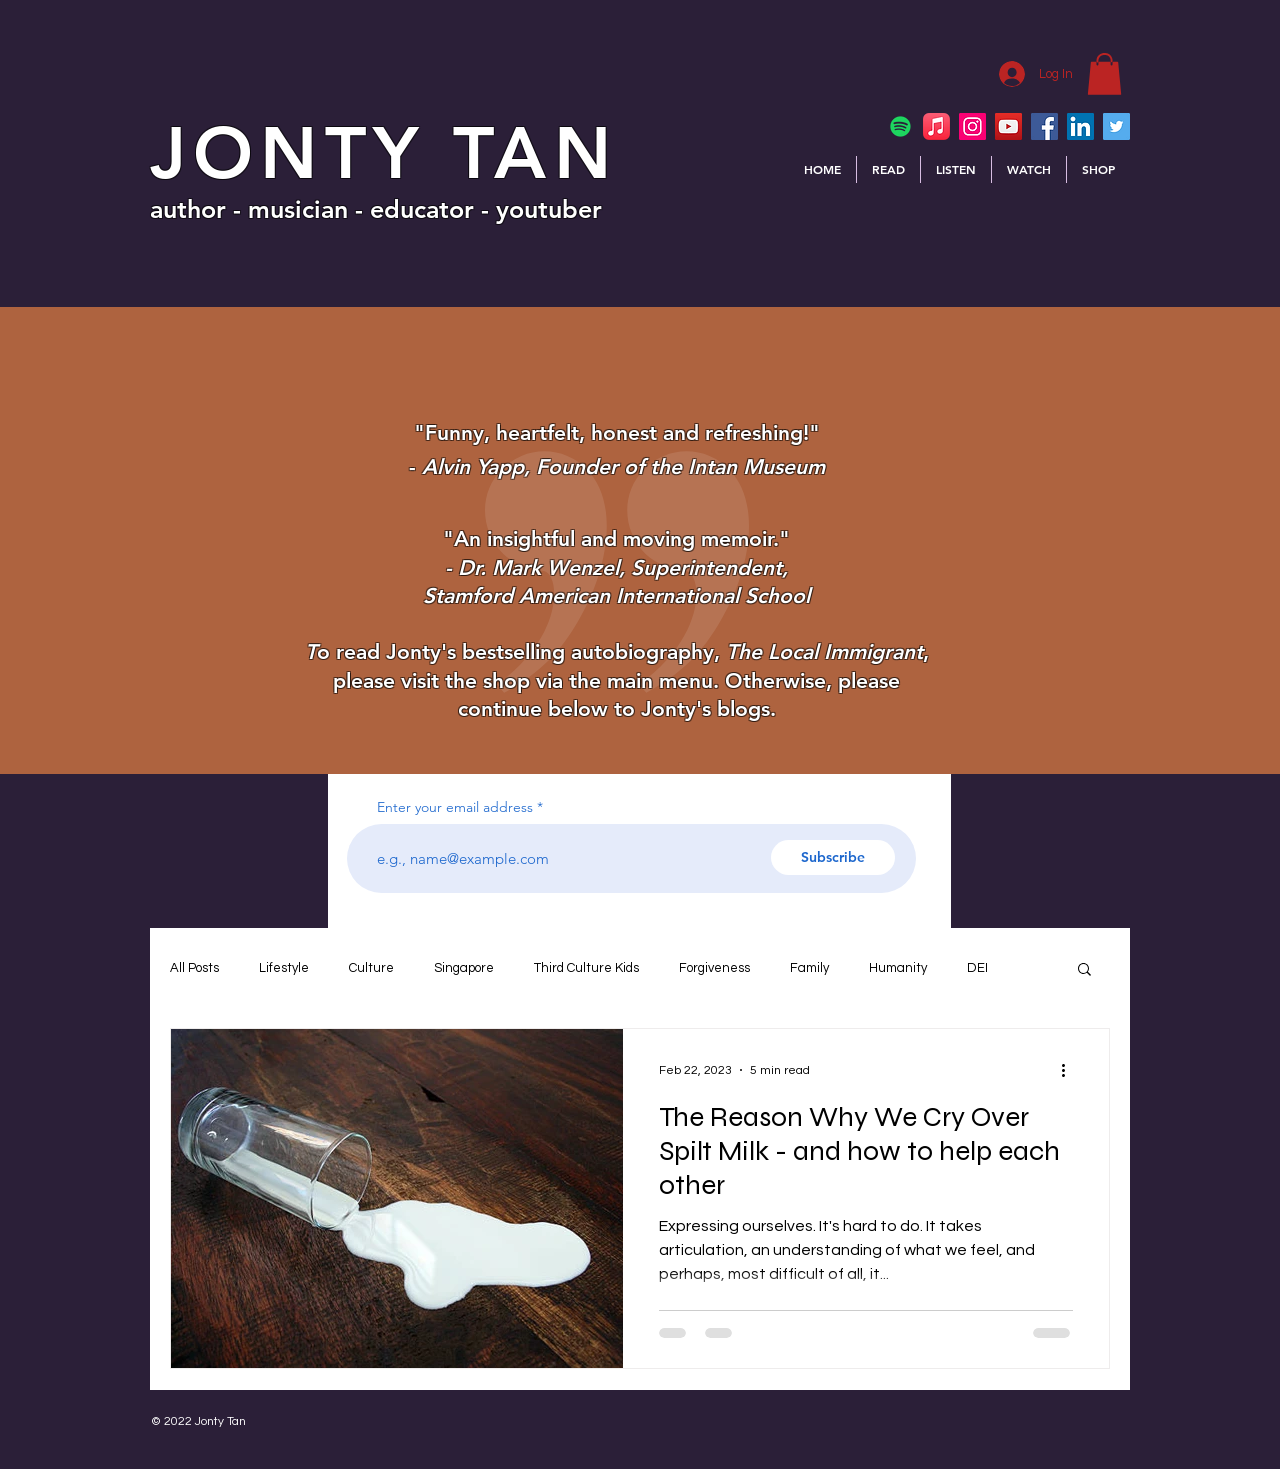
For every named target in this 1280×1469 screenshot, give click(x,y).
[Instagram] (972, 126)
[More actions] (1070, 1070)
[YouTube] (1008, 126)
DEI (977, 968)
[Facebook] (1044, 126)
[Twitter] (1116, 126)
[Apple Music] (936, 126)
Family (809, 968)
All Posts (194, 968)
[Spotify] (900, 126)
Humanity (898, 968)
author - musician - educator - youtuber (376, 209)
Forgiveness (714, 968)
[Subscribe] (833, 857)
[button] (1104, 74)
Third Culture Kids (586, 968)
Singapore (464, 968)
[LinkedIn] (1080, 126)
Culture (371, 968)
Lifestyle (284, 968)
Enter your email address (455, 807)
